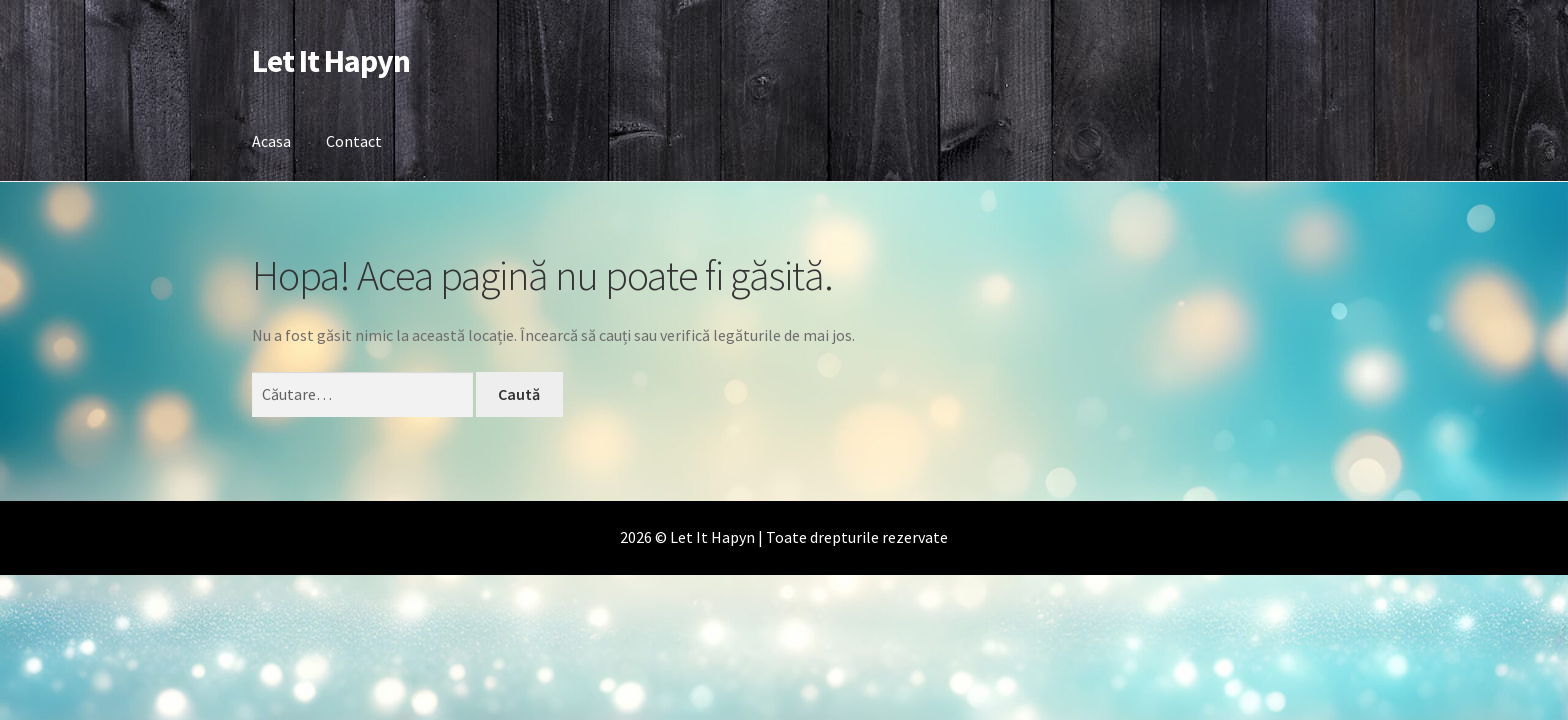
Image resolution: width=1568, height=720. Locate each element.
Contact (354, 141)
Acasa (271, 141)
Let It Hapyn (331, 61)
